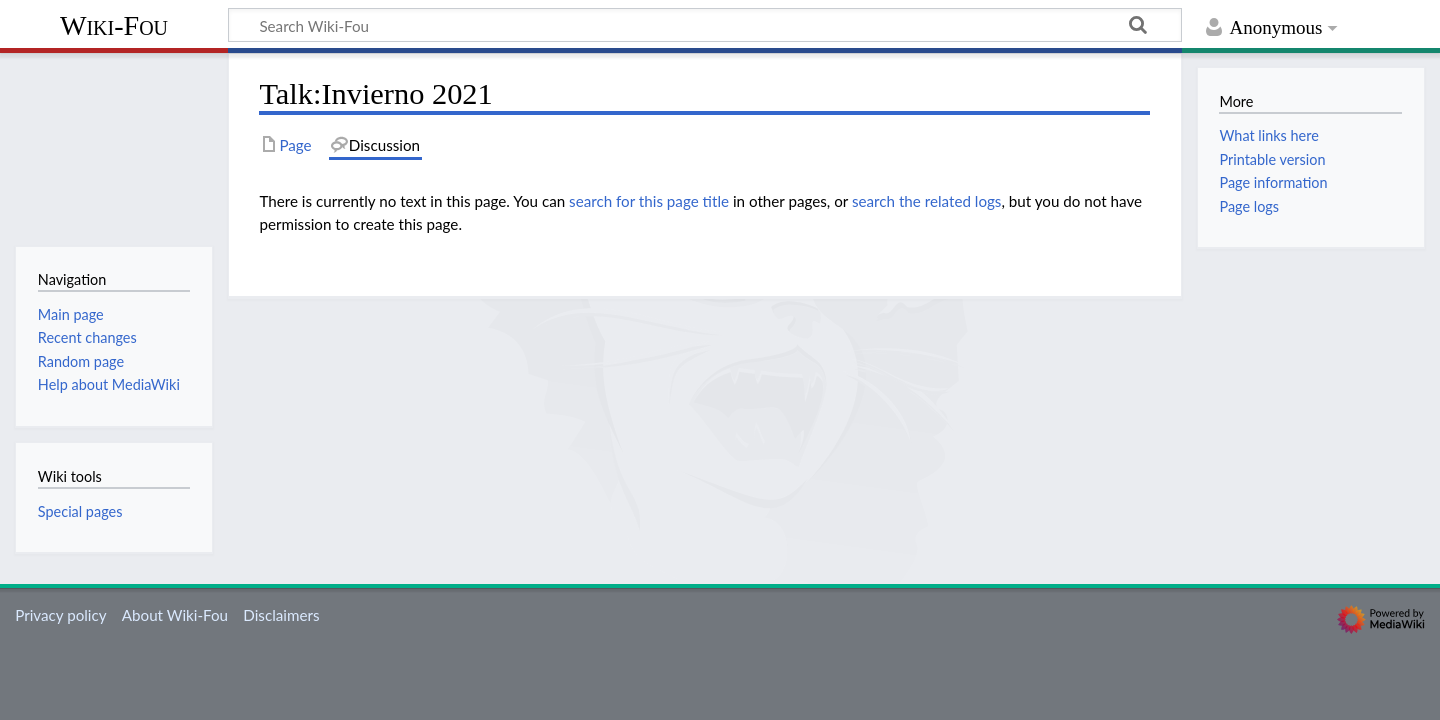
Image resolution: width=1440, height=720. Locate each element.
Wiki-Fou (114, 25)
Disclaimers (281, 615)
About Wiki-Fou (175, 615)
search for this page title (649, 201)
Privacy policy (60, 615)
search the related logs (927, 201)
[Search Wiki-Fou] (705, 25)
